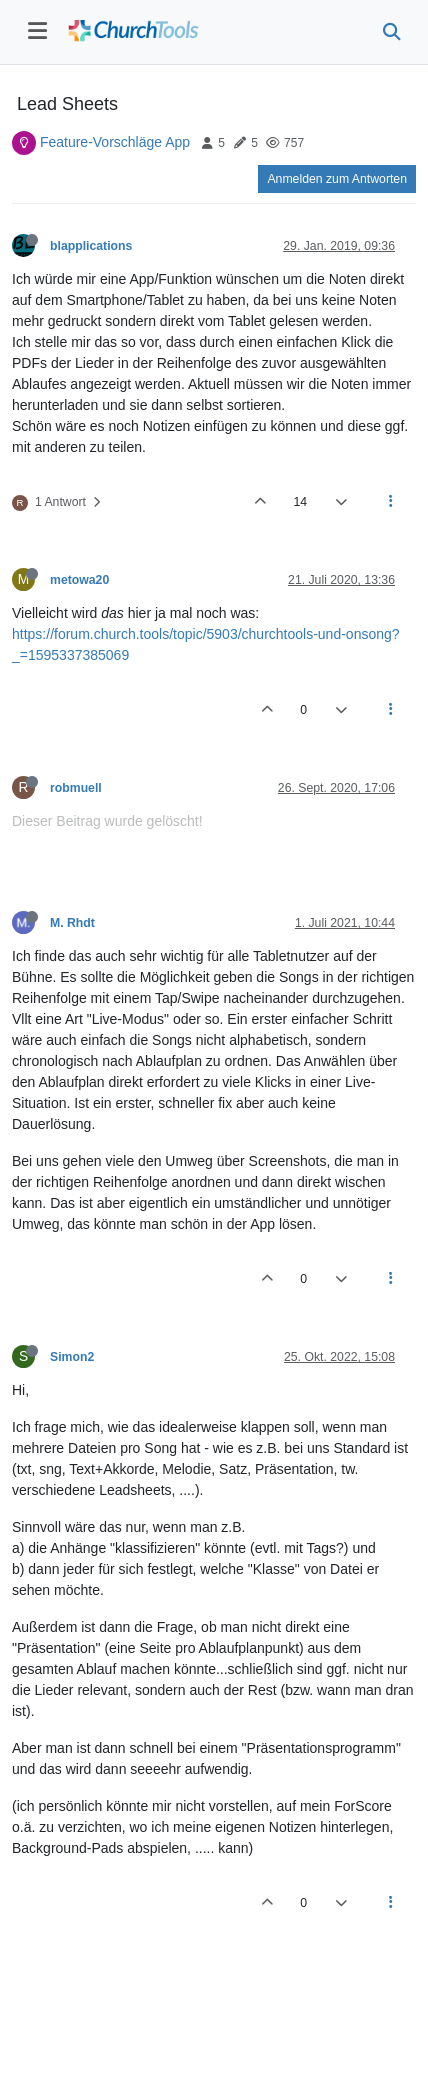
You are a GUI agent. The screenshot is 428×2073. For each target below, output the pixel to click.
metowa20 (79, 580)
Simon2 (72, 1357)
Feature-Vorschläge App (115, 142)
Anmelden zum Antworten (337, 179)
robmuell (76, 788)
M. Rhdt (72, 923)
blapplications (91, 246)
